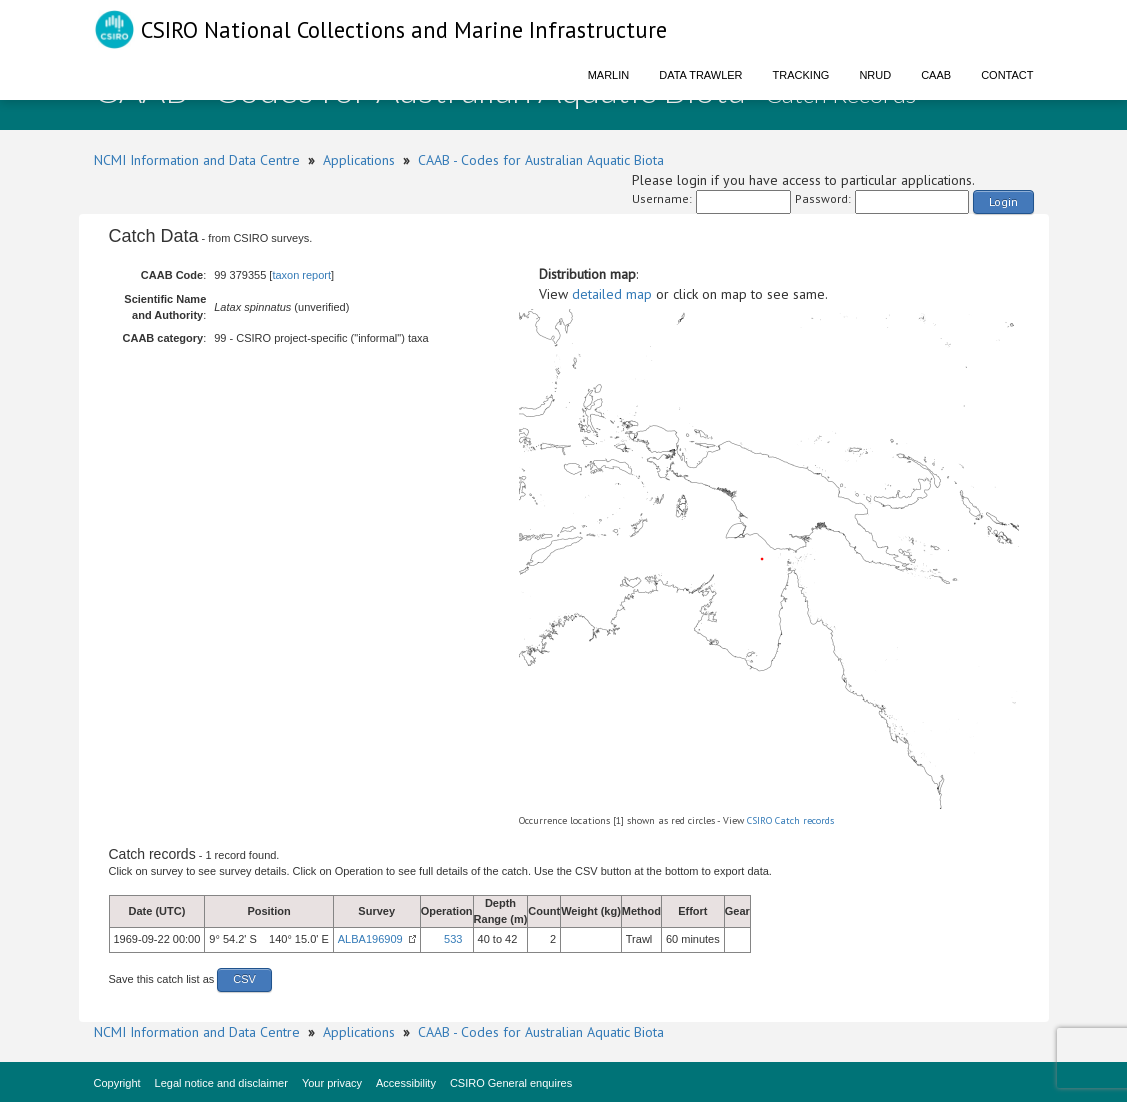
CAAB (936, 75)
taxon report (301, 275)
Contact (1007, 75)
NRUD (875, 75)
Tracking (801, 75)
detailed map (612, 294)
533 (453, 939)
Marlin (609, 75)
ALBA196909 (370, 939)
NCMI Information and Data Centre (197, 160)
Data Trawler (700, 75)
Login (1003, 201)
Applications (359, 160)
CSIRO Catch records (790, 820)
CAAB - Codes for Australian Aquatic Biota (541, 160)
